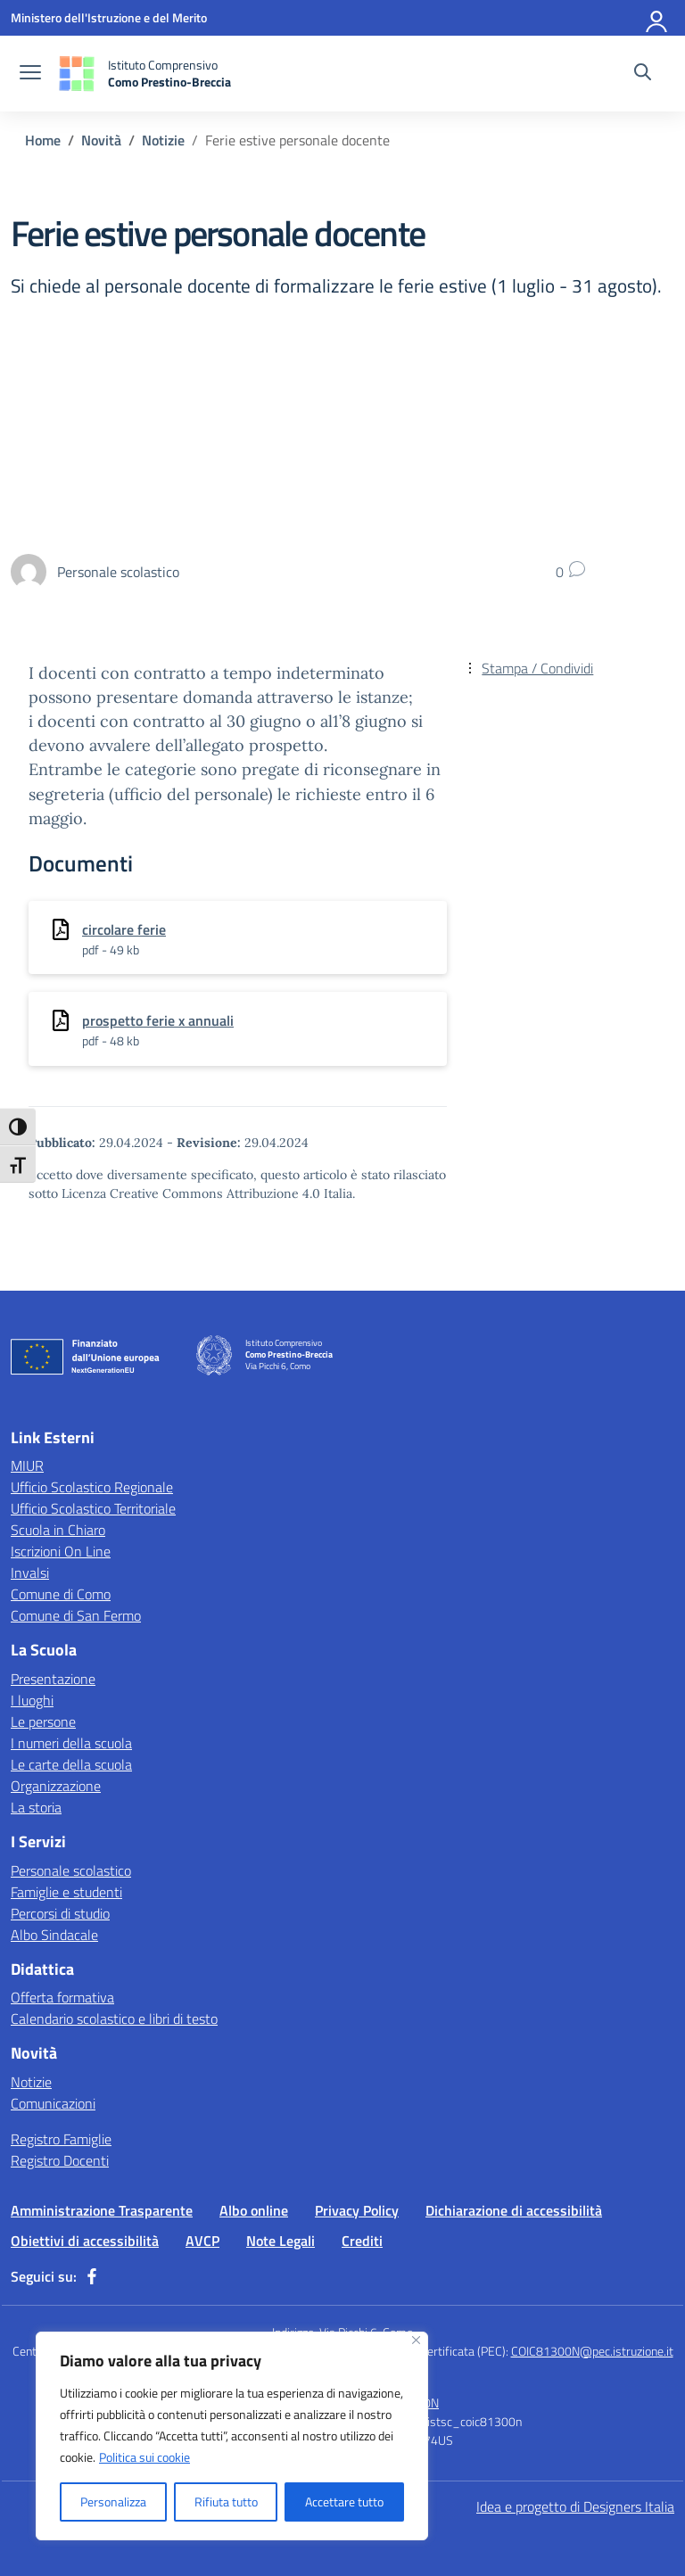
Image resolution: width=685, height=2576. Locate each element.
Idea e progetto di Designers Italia (575, 2506)
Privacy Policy (357, 2210)
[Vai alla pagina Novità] (101, 140)
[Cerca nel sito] (642, 74)
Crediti (362, 2240)
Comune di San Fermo (76, 1615)
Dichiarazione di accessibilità (513, 2210)
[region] (232, 2436)
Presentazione (53, 1678)
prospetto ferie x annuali (158, 1020)
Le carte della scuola (71, 1764)
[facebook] (92, 2276)
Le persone (43, 1721)
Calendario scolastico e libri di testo (114, 2018)
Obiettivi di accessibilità (85, 2240)
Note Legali (280, 2240)
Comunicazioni (53, 2103)
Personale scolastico (71, 1870)
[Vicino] (416, 2340)
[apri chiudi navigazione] (30, 74)
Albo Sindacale (54, 1934)
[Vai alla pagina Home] (43, 140)
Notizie (31, 2082)
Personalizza (113, 2501)
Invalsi (30, 1572)
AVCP (202, 2240)
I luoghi (32, 1700)
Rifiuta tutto (226, 2501)
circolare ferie (124, 929)
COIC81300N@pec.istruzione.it (592, 2350)
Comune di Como (61, 1594)
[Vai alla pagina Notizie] (163, 140)
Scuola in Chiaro (58, 1529)
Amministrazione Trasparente (102, 2210)
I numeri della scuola (71, 1743)
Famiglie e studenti (66, 1892)
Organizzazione (56, 1785)
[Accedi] (657, 18)
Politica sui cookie (144, 2457)
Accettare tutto (344, 2501)
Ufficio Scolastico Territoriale (93, 1508)
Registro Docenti (60, 2160)
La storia (36, 1807)
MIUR (27, 1465)
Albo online (253, 2210)
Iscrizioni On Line (61, 1551)
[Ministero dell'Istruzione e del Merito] (109, 17)
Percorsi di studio (60, 1913)
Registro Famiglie (61, 2139)
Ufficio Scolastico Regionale (92, 1487)
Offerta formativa (62, 1997)
